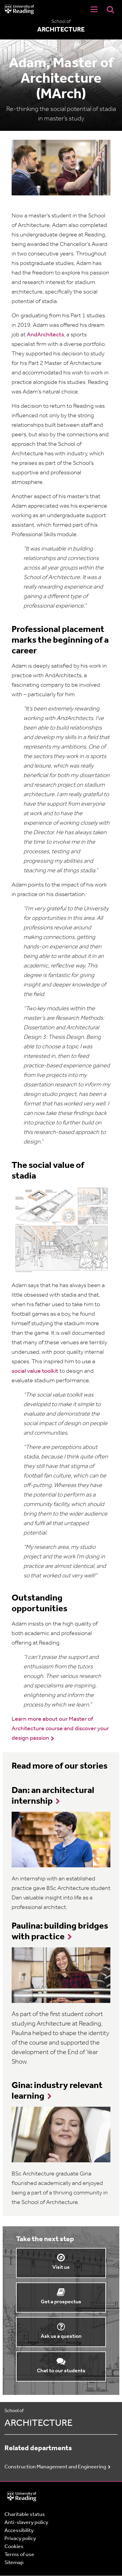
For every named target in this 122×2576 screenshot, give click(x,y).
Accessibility (19, 2530)
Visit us (61, 2267)
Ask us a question (61, 2336)
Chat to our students (61, 2371)
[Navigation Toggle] (94, 9)
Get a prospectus (61, 2302)
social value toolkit (35, 1371)
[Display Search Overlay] (110, 9)
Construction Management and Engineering (55, 2467)
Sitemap (14, 2563)
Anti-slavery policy (26, 2522)
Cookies (14, 2547)
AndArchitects (45, 335)
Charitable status (24, 2514)
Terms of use (19, 2555)
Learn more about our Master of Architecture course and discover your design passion (60, 1728)
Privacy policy (20, 2539)
